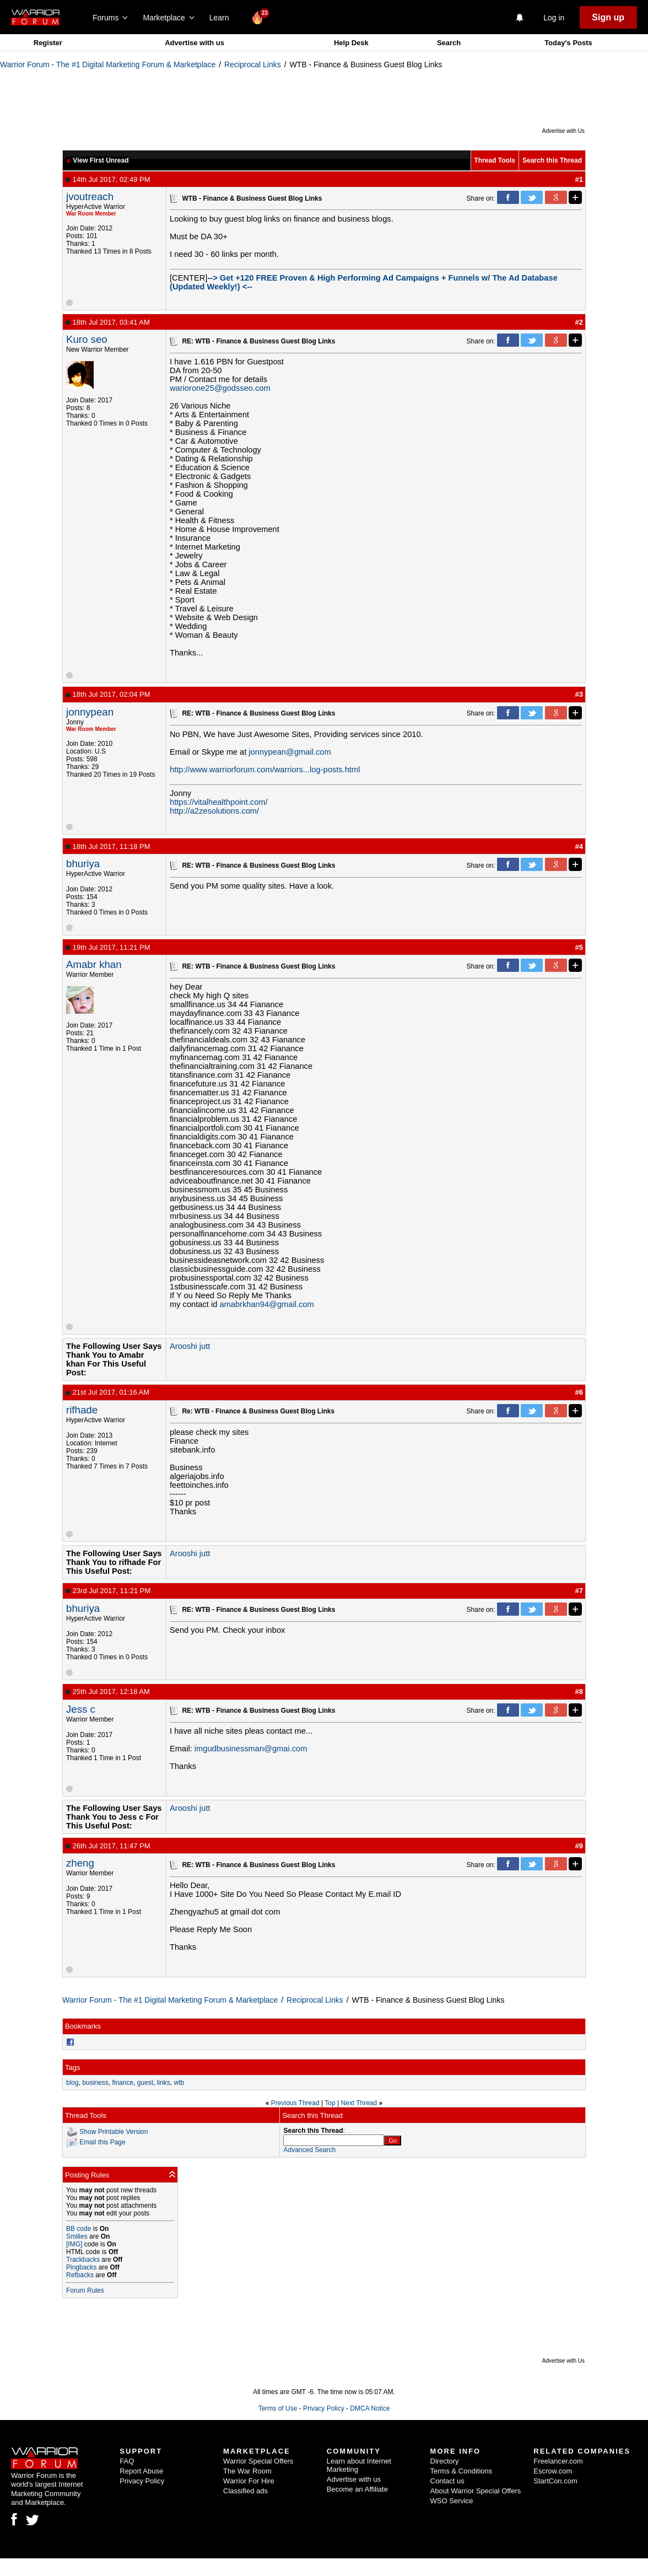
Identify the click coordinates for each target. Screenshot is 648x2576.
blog (72, 2082)
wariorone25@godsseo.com (220, 388)
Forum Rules (85, 2290)
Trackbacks (83, 2259)
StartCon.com (555, 2481)
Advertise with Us (563, 131)
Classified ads (245, 2491)
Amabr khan (94, 964)
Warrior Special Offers (258, 2461)
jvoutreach (90, 196)
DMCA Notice (370, 2408)
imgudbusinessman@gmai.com (251, 1748)
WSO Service (451, 2501)
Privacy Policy (323, 2408)
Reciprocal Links (252, 64)
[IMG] (74, 2244)
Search (449, 43)
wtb (179, 2082)
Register (48, 43)
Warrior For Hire (248, 2481)
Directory (444, 2461)
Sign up (608, 17)
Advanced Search (309, 2150)
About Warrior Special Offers (475, 2491)
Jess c (80, 1709)
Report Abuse (141, 2471)
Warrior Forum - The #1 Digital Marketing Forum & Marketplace (107, 64)
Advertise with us (194, 43)
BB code (78, 2229)
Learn (222, 17)
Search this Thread (552, 160)
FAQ (127, 2461)
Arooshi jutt (190, 1346)
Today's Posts (568, 43)
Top (330, 2103)
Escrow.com (552, 2471)
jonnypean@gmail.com (290, 751)
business (95, 2082)
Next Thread (359, 2103)
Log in (553, 17)
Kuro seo (86, 339)
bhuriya (83, 863)
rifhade (82, 1410)
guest (145, 2082)
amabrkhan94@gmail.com (266, 1304)
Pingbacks (81, 2267)
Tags (72, 2067)
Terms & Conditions (461, 2471)
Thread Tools (494, 160)
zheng (80, 1863)
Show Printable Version (113, 2132)
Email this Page (102, 2142)
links (163, 2082)
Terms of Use (278, 2408)
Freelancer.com (558, 2461)
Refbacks (80, 2275)
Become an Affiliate (357, 2489)
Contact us (447, 2481)
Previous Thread (295, 2103)
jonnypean (90, 712)
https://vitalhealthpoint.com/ (219, 802)
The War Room (247, 2471)
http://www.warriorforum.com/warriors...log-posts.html (265, 769)
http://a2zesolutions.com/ (214, 810)
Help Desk (351, 43)
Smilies (77, 2236)
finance (122, 2082)
